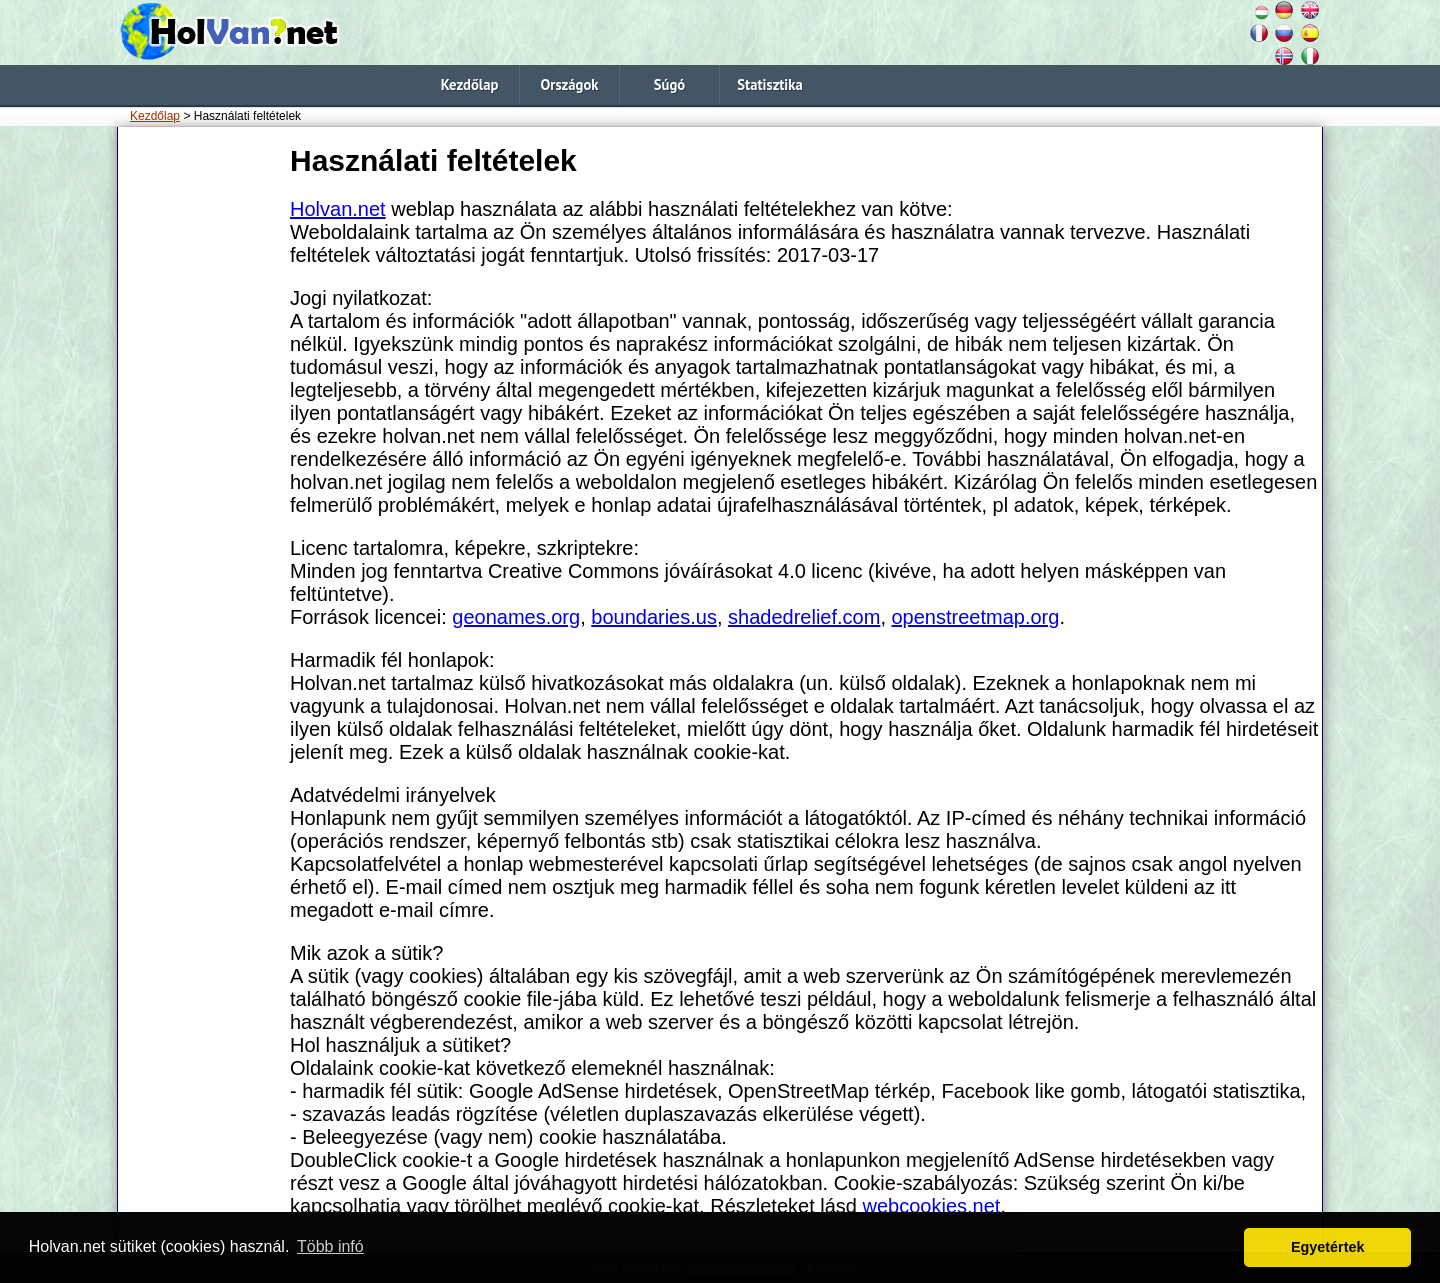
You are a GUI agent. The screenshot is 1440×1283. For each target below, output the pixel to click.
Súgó (669, 84)
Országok (569, 84)
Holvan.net (338, 209)
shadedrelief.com (804, 617)
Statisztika (769, 84)
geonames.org (516, 617)
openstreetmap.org (976, 617)
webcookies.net (932, 1206)
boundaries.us (654, 617)
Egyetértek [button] (1328, 1247)
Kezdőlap (470, 84)
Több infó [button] (330, 1246)
